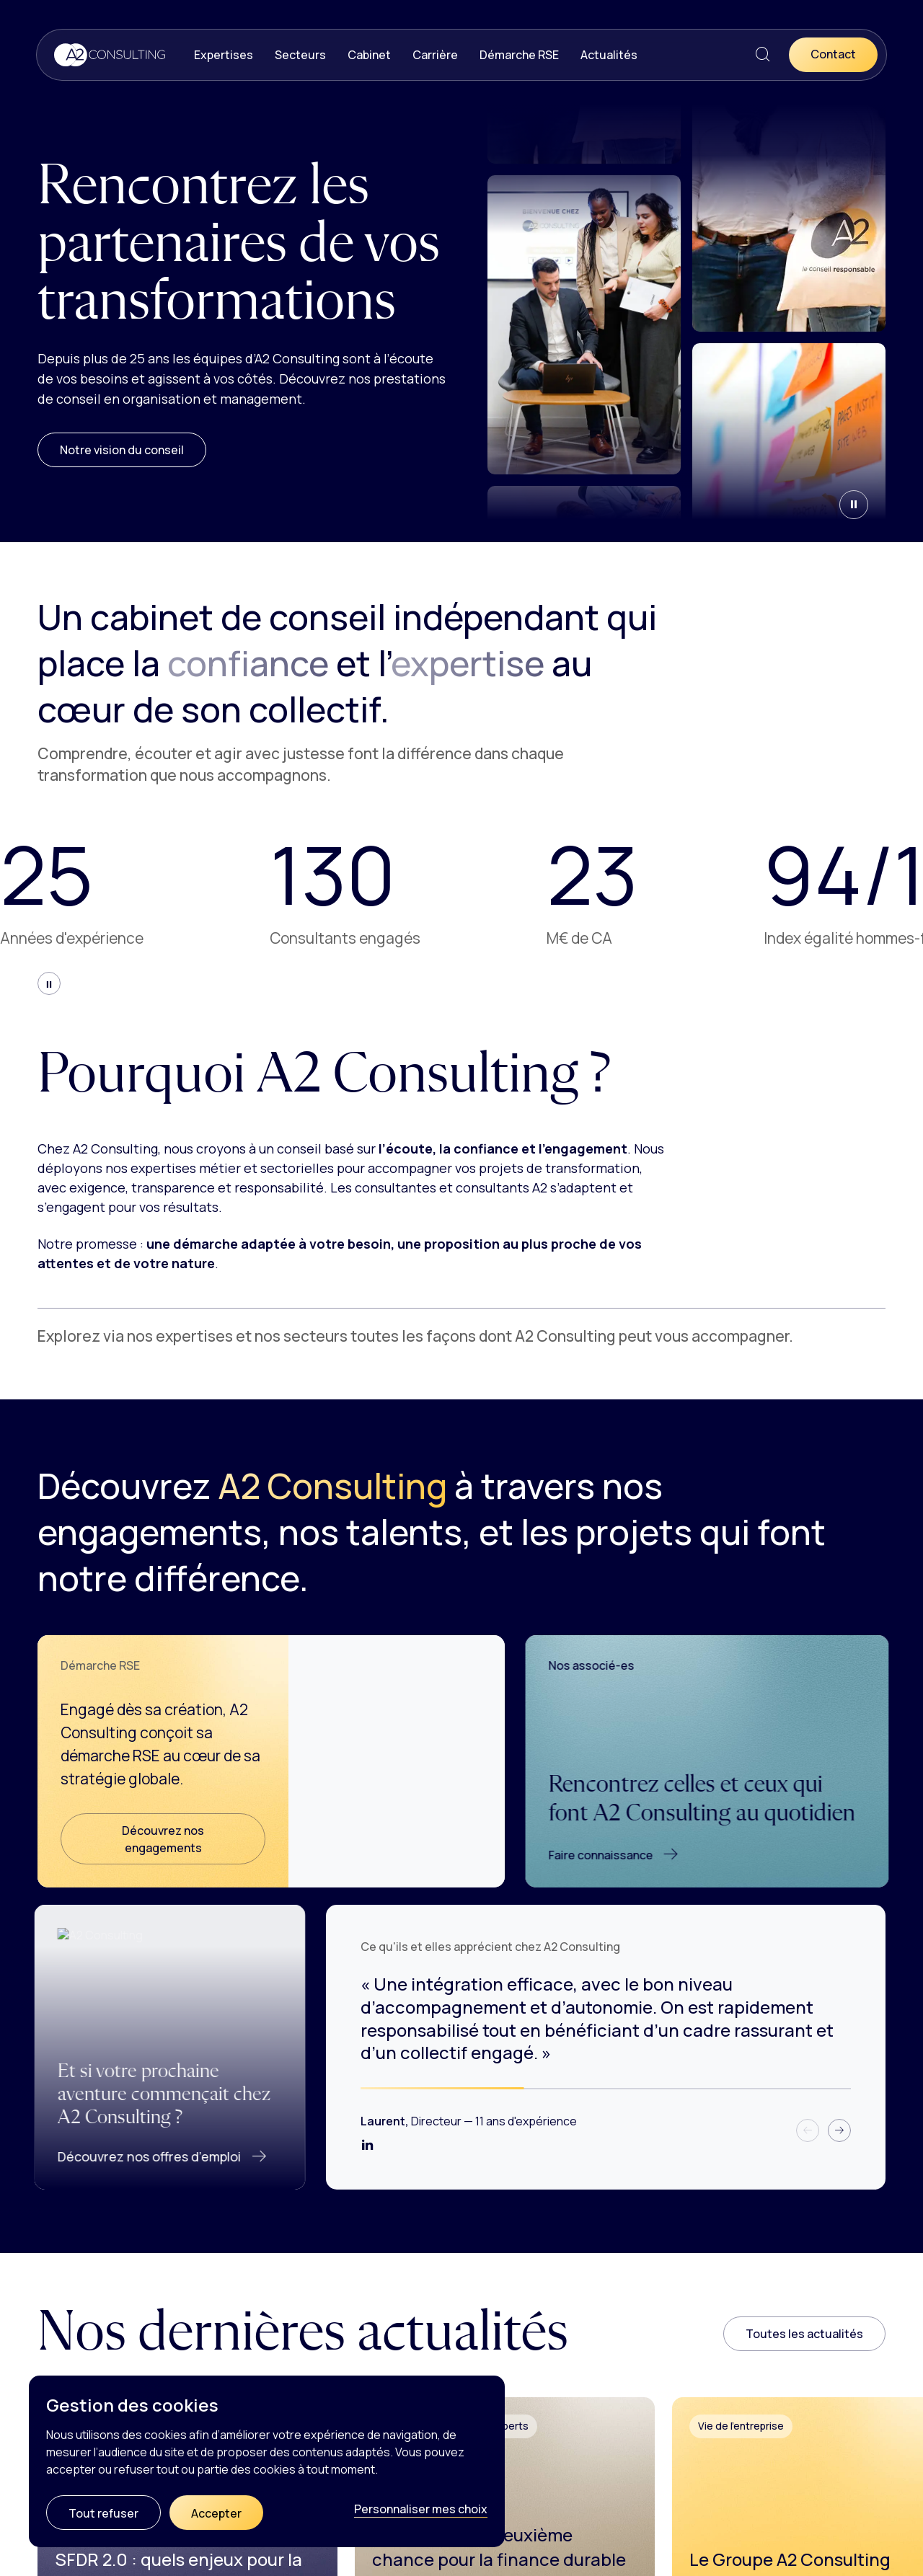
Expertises (223, 55)
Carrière (435, 55)
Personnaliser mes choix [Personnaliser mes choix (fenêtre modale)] (420, 2509)
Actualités (608, 55)
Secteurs (300, 55)
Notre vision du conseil (122, 450)
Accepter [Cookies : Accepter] (216, 2513)
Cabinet (369, 55)
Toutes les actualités (804, 2334)
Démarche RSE (519, 55)
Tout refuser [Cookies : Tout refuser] (103, 2513)
